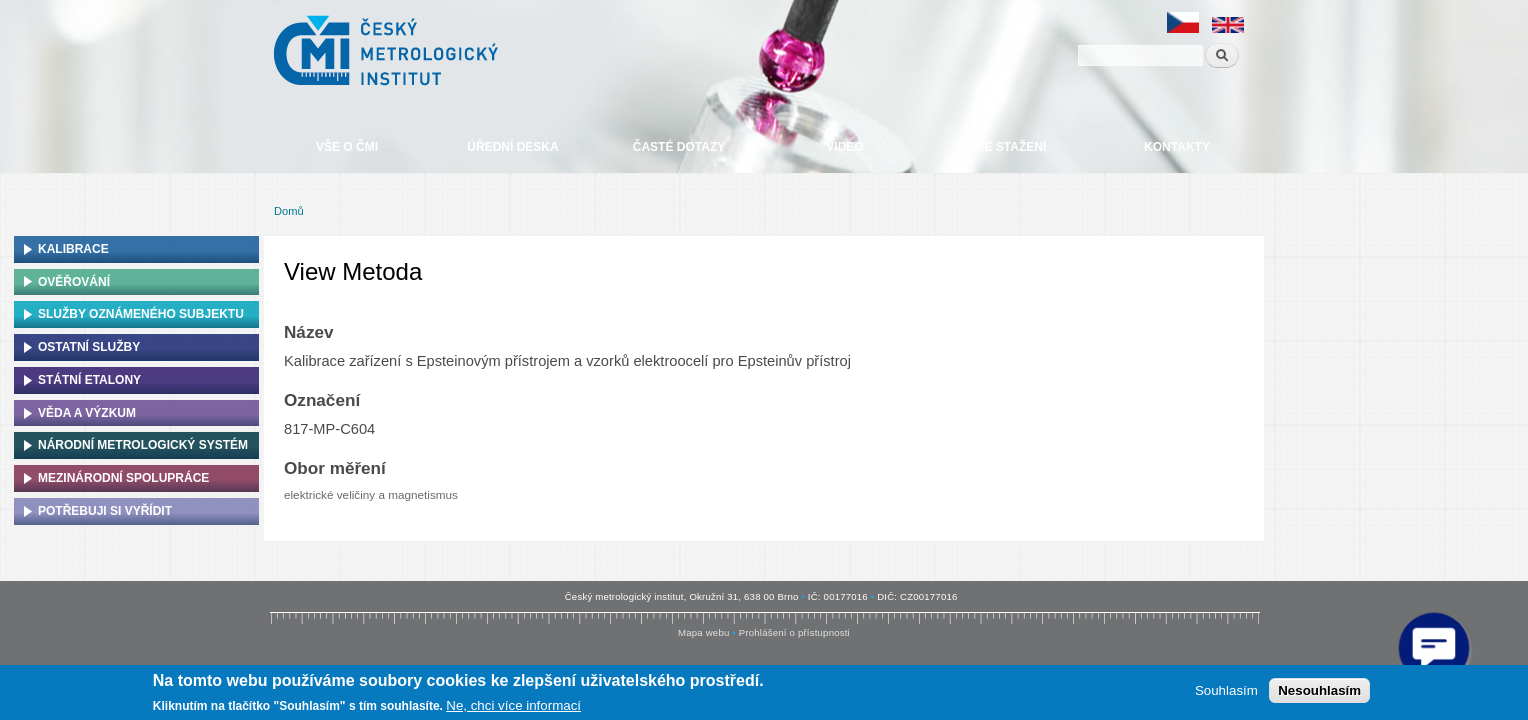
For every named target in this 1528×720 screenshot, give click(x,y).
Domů (289, 211)
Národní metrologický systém (143, 445)
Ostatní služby (89, 347)
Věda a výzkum (87, 413)
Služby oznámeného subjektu (141, 314)
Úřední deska (512, 147)
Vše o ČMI (347, 147)
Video (844, 147)
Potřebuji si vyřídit (105, 511)
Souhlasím (1226, 690)
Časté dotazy (679, 147)
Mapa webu (703, 632)
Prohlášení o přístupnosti (794, 632)
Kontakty (1177, 147)
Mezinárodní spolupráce (123, 478)
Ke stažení (1011, 147)
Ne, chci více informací (513, 705)
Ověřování (74, 282)
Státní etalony (89, 380)
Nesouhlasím (1319, 690)
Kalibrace (73, 249)
